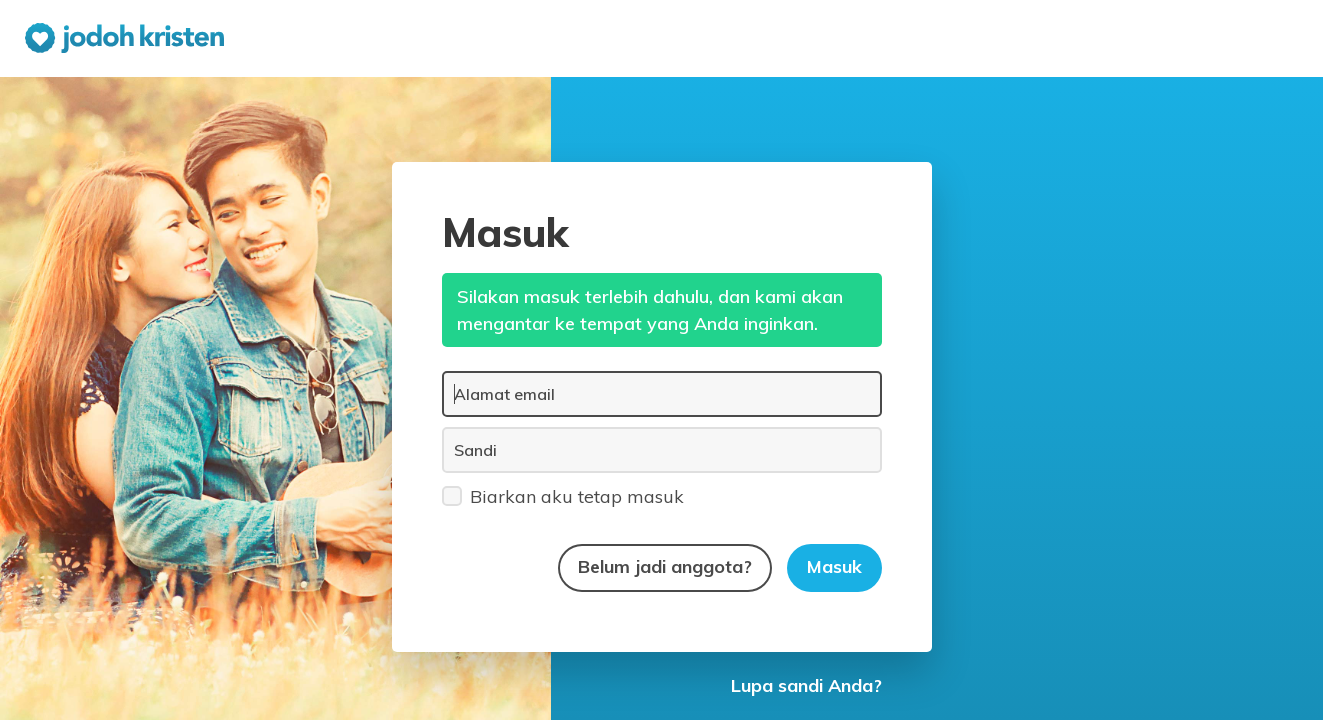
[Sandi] (662, 450)
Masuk (834, 566)
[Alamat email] (662, 394)
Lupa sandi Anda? (806, 685)
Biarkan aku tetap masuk (563, 495)
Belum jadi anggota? (665, 566)
